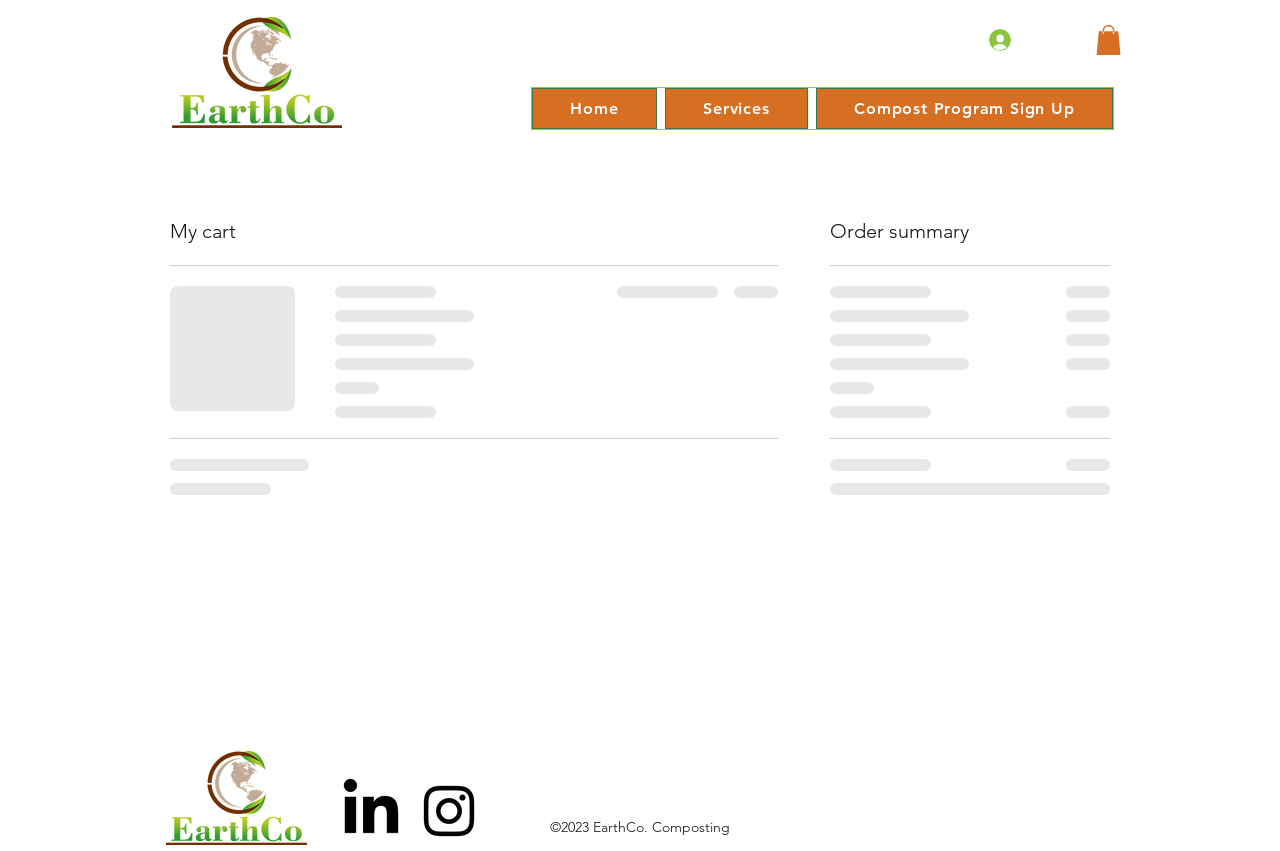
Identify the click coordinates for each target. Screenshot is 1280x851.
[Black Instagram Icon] (449, 811)
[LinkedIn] (371, 811)
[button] (1108, 40)
